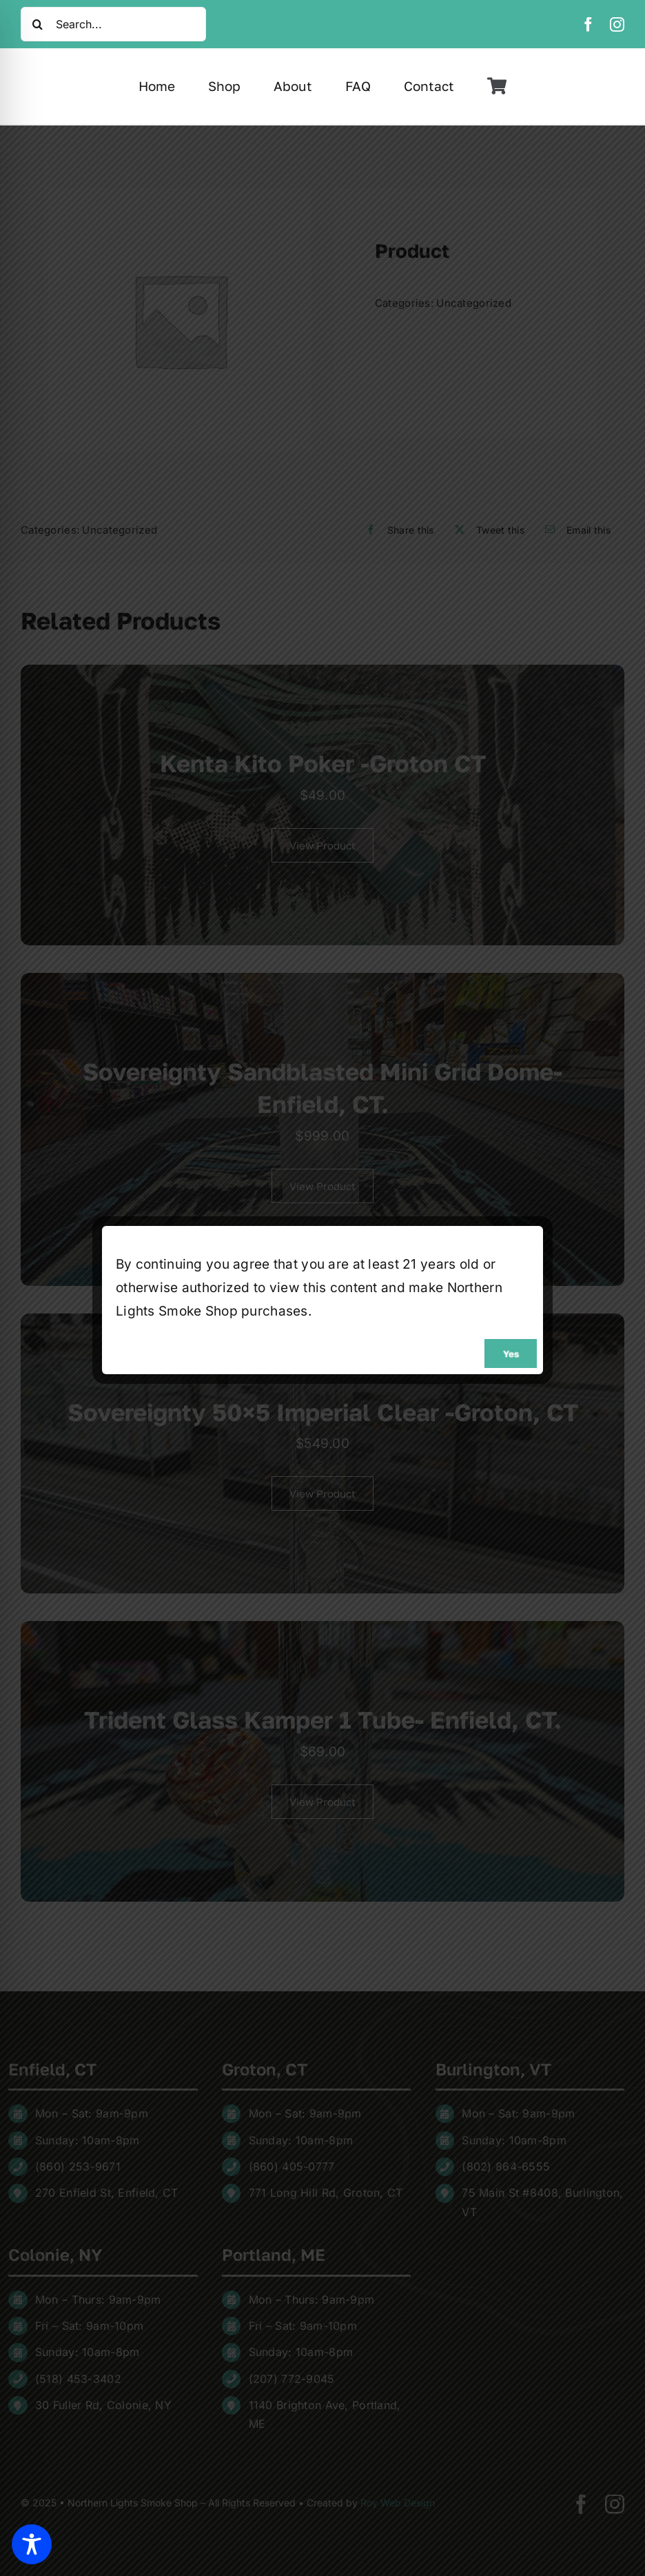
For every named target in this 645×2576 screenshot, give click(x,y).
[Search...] (113, 24)
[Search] (38, 24)
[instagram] (617, 24)
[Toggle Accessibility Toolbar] (31, 2544)
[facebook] (588, 24)
